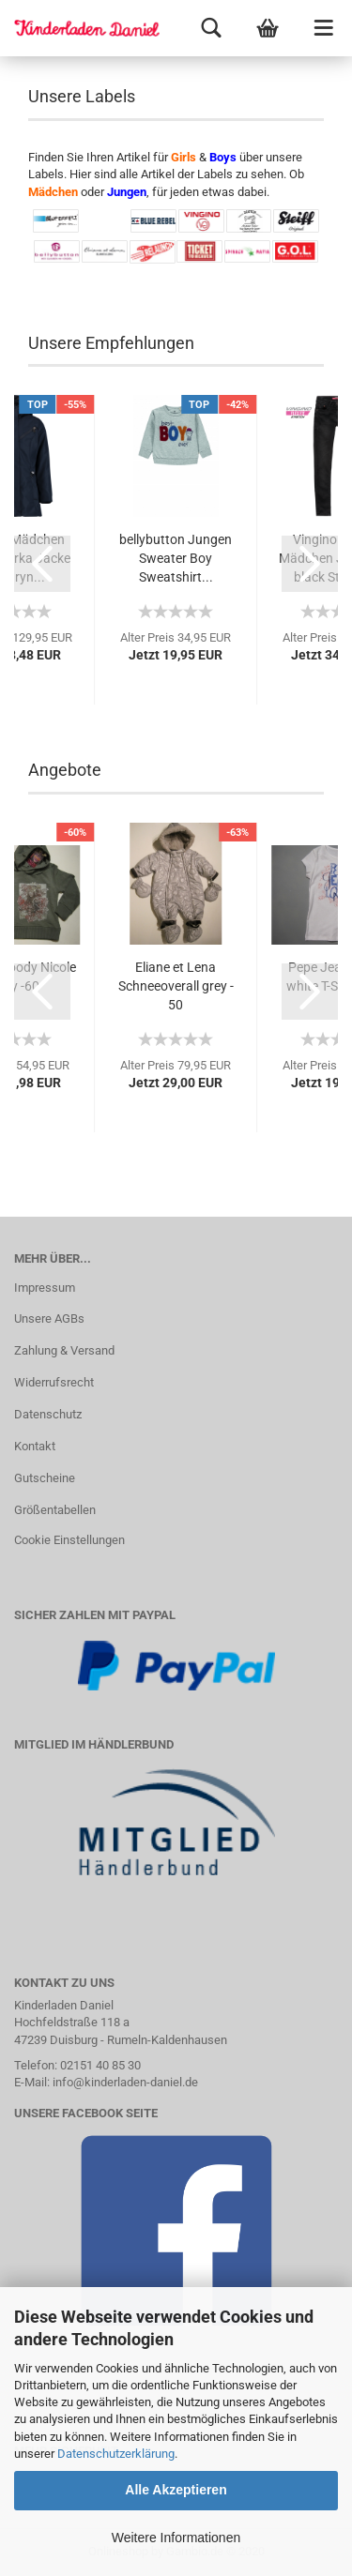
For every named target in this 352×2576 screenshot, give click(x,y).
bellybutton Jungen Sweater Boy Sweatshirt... (175, 558)
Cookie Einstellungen (69, 1540)
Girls (183, 157)
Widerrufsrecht (54, 1382)
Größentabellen (55, 1510)
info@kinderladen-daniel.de (125, 2082)
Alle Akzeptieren (175, 2489)
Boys (223, 157)
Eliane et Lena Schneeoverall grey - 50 (176, 986)
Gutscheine (44, 1478)
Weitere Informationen (176, 2537)
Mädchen (53, 192)
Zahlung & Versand (64, 1350)
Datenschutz (48, 1414)
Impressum (44, 1287)
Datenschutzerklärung (116, 2454)
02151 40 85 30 (100, 2065)
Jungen (126, 192)
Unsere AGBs (49, 1318)
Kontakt (34, 1446)
